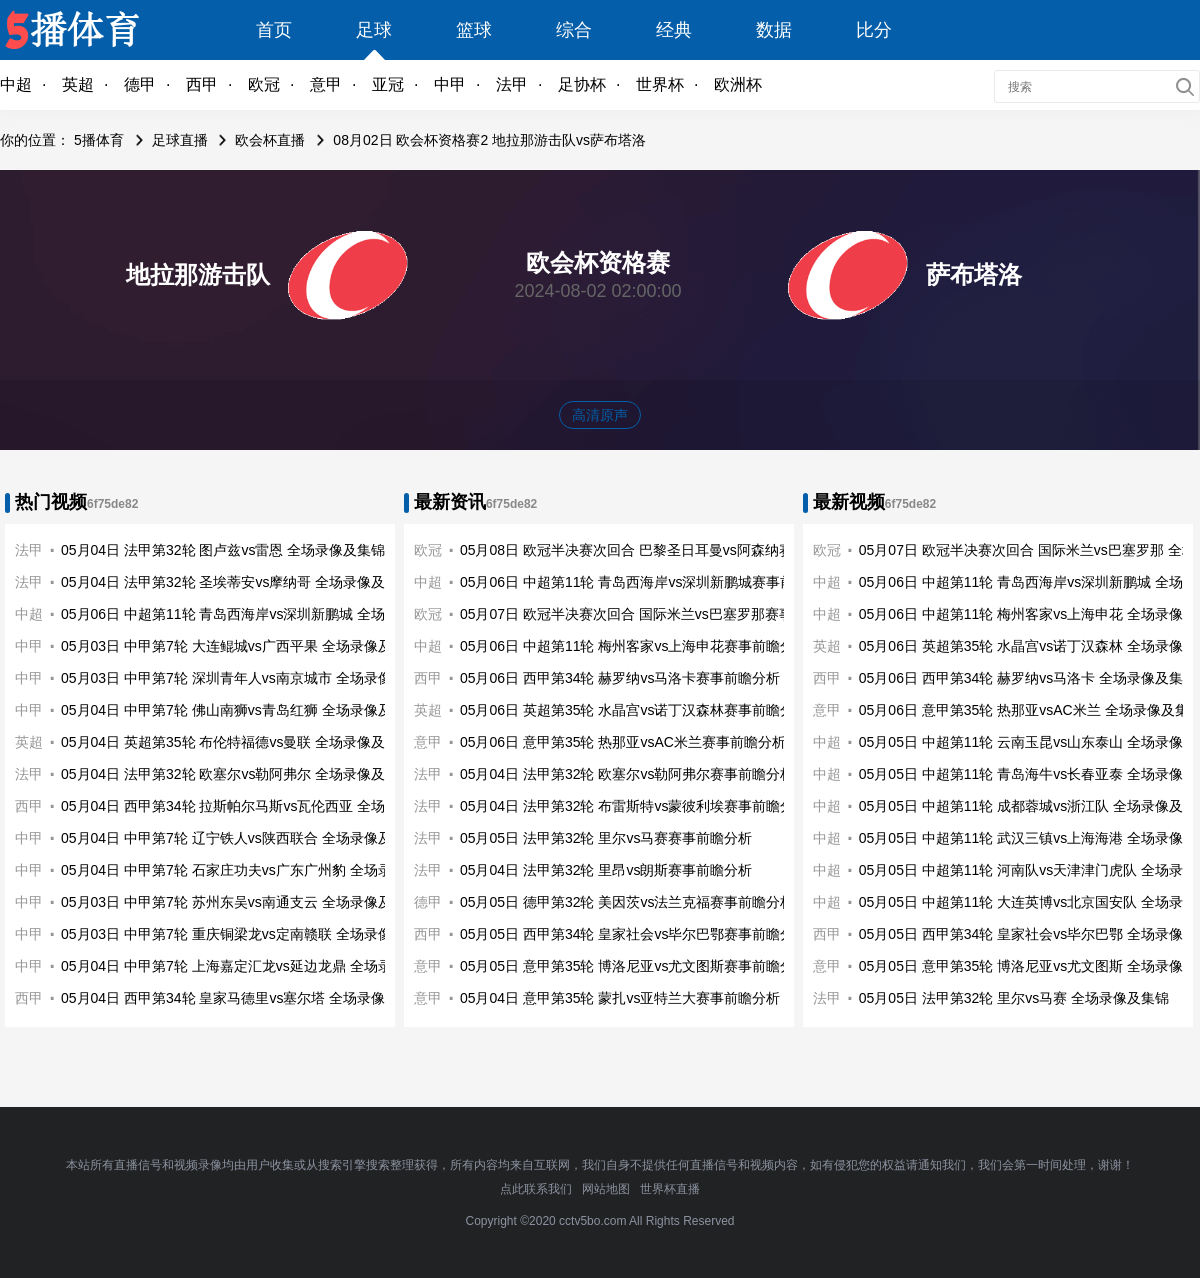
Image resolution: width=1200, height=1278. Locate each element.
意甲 (326, 84)
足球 (374, 30)
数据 (774, 30)
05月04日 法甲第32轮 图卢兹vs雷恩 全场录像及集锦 (223, 550)
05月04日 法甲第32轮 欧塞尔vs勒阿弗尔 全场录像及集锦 (237, 774)
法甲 (512, 84)
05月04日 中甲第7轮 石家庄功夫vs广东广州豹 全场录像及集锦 (254, 870)
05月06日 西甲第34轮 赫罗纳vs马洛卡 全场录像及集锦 (1028, 678)
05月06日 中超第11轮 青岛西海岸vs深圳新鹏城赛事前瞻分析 (648, 582)
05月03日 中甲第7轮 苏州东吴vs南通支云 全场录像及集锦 (240, 902)
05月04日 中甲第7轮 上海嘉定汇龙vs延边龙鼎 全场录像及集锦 (254, 966)
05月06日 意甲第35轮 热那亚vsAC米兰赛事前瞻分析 (623, 742)
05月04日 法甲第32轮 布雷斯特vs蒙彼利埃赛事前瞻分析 (634, 806)
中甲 (450, 84)
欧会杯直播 (270, 140)
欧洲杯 (738, 84)
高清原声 (600, 415)
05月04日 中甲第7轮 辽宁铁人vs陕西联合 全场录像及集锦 (240, 838)
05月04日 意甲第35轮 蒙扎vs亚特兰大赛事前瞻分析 (620, 998)
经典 (674, 30)
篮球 (474, 30)
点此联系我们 (536, 1189)
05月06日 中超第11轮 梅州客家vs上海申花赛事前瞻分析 (634, 646)
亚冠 (388, 84)
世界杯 (660, 84)
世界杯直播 (670, 1189)
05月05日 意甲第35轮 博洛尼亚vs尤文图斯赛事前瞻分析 (634, 966)
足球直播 (180, 140)
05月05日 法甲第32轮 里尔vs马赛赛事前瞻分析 (606, 838)
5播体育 (99, 140)
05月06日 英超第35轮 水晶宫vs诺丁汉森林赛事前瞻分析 (634, 710)
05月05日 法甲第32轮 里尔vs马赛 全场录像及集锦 (1014, 998)
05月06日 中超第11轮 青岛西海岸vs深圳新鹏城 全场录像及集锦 (258, 614)
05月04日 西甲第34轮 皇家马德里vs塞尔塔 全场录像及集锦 (244, 998)
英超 (78, 84)
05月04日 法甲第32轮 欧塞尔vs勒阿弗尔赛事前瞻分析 (627, 774)
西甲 (202, 84)
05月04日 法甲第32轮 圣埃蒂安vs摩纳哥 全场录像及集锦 (237, 582)
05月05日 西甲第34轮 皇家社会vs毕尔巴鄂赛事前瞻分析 (634, 934)
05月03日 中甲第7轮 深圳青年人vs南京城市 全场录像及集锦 (247, 678)
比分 (874, 30)
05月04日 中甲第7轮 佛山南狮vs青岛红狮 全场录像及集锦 (240, 710)
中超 (16, 84)
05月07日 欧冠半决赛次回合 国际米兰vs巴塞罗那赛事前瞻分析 (654, 614)
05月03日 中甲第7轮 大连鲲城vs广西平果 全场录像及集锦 (240, 646)
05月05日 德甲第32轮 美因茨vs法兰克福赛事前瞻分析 (627, 902)
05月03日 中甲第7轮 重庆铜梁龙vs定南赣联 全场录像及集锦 (247, 934)
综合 (574, 30)
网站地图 (606, 1189)
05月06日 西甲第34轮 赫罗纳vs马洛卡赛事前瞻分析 (620, 678)
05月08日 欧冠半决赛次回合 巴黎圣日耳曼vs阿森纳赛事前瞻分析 (661, 550)
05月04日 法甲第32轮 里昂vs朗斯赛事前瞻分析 (606, 870)
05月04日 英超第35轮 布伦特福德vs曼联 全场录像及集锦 (237, 742)
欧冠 (264, 84)
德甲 (140, 84)
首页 (274, 30)
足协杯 (582, 84)
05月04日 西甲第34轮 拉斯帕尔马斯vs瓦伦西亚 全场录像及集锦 (258, 806)
